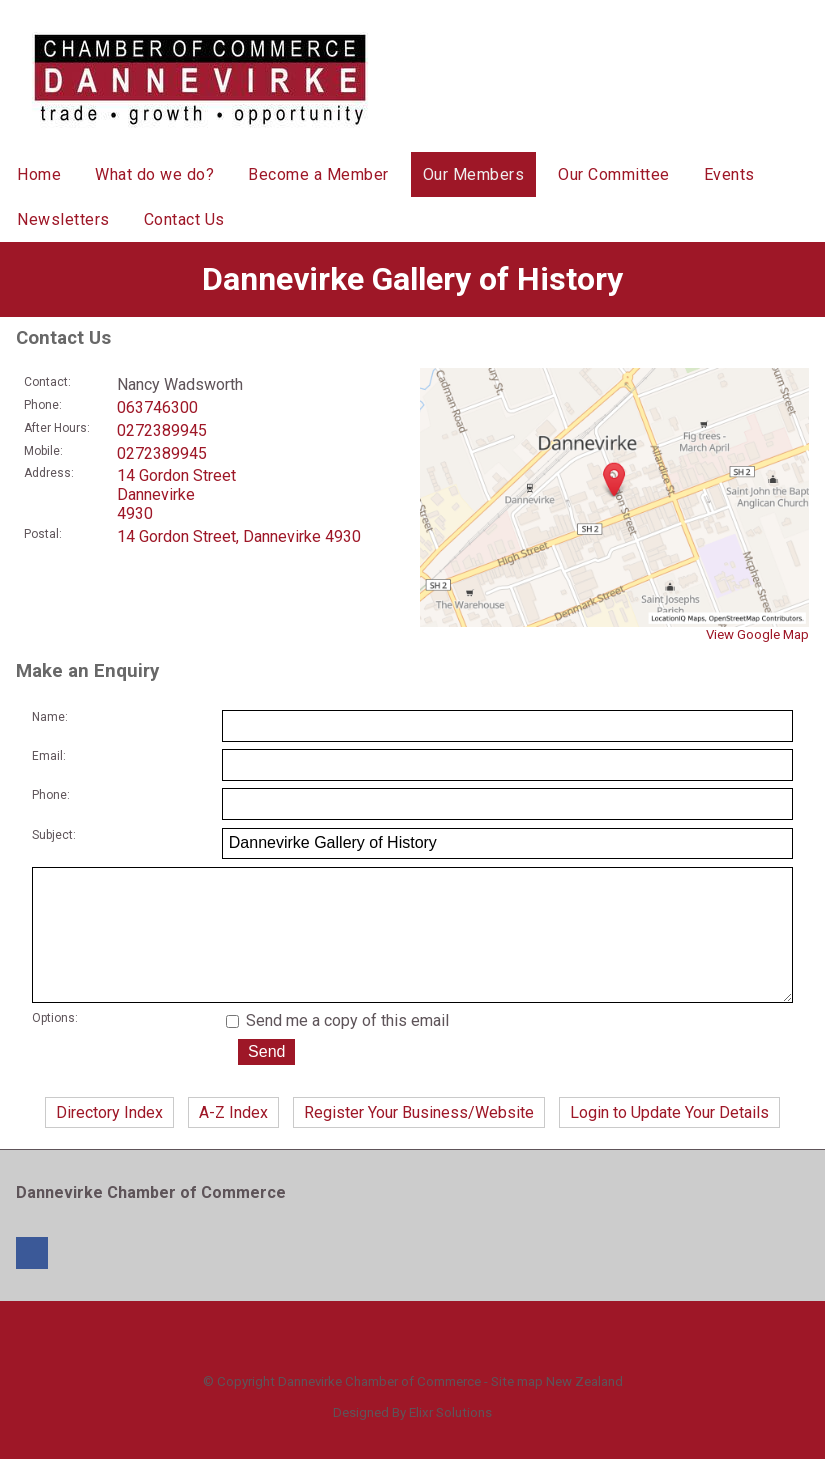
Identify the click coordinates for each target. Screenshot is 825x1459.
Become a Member (318, 174)
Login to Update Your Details (669, 1140)
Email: (49, 756)
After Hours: (57, 428)
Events (729, 174)
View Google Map (757, 634)
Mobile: (43, 451)
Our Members (474, 174)
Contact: (47, 382)
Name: (50, 717)
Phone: (43, 405)
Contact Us (184, 219)
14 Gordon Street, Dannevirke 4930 (239, 536)
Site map (517, 1409)
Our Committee (614, 174)
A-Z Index (233, 1140)
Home (39, 174)
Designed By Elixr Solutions (412, 1440)
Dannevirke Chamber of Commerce (379, 1409)
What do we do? (154, 174)
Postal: (43, 534)
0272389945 (162, 430)
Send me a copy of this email (337, 1048)
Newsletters (63, 219)
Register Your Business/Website (419, 1140)
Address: (49, 473)
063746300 (157, 407)
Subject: (54, 835)
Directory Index (109, 1140)
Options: (55, 1046)
